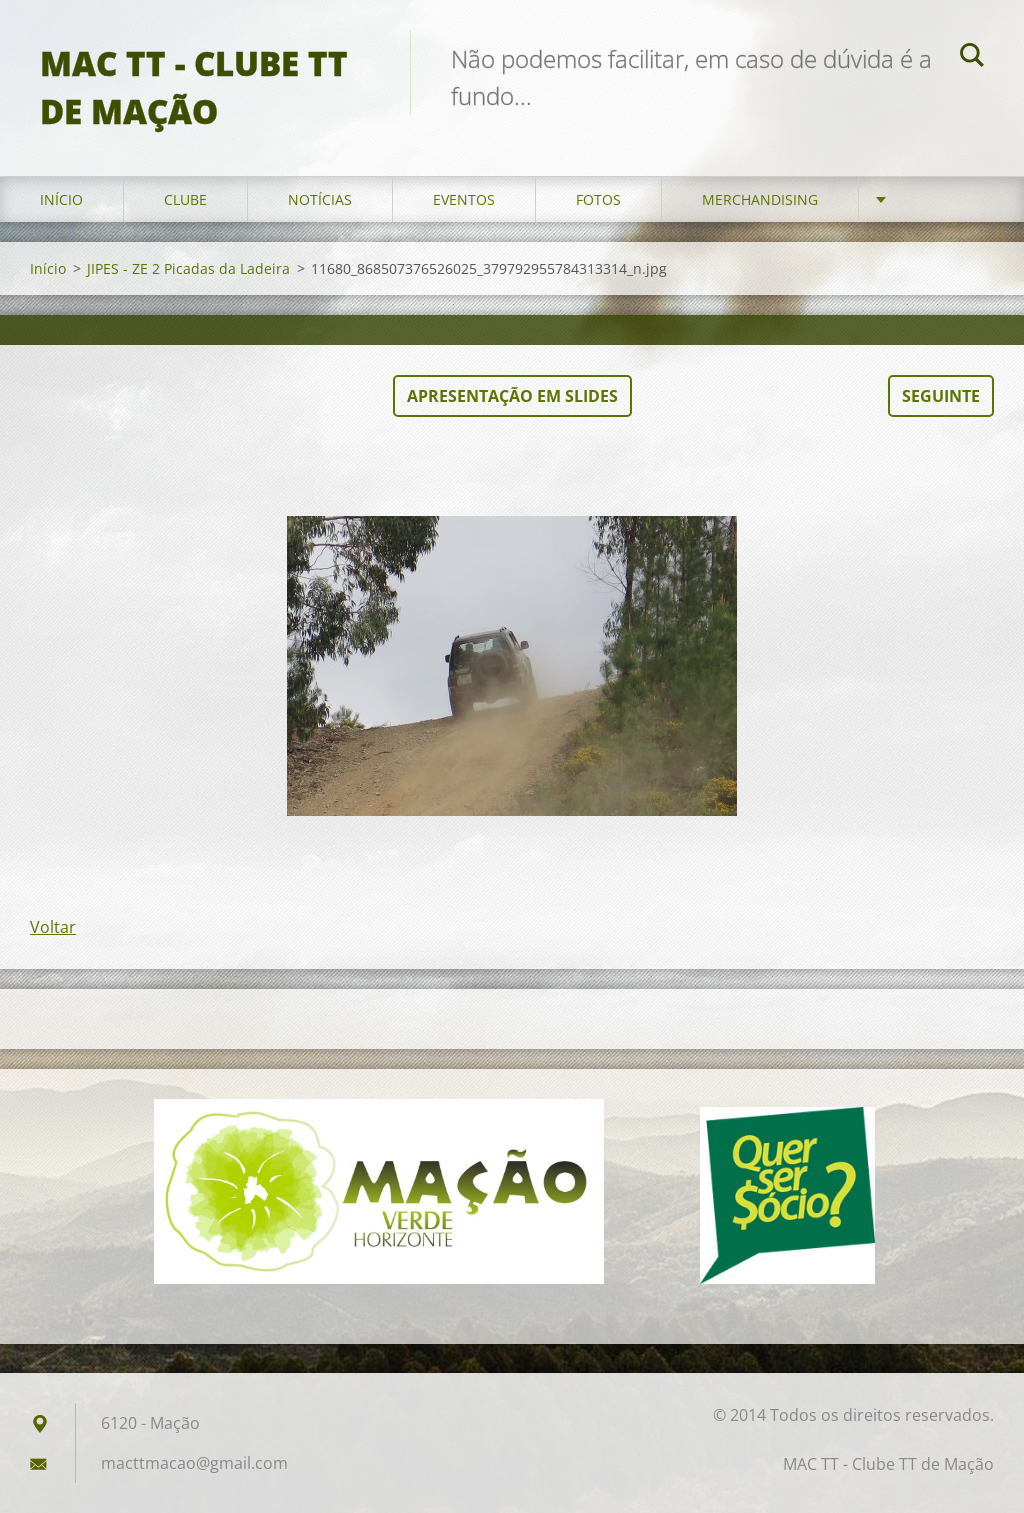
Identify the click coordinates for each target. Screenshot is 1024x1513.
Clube (185, 199)
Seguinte (941, 396)
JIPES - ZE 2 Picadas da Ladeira (188, 268)
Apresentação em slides (512, 396)
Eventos (464, 199)
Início (61, 199)
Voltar (53, 927)
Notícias (320, 199)
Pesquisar (972, 58)
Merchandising (760, 199)
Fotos (598, 199)
